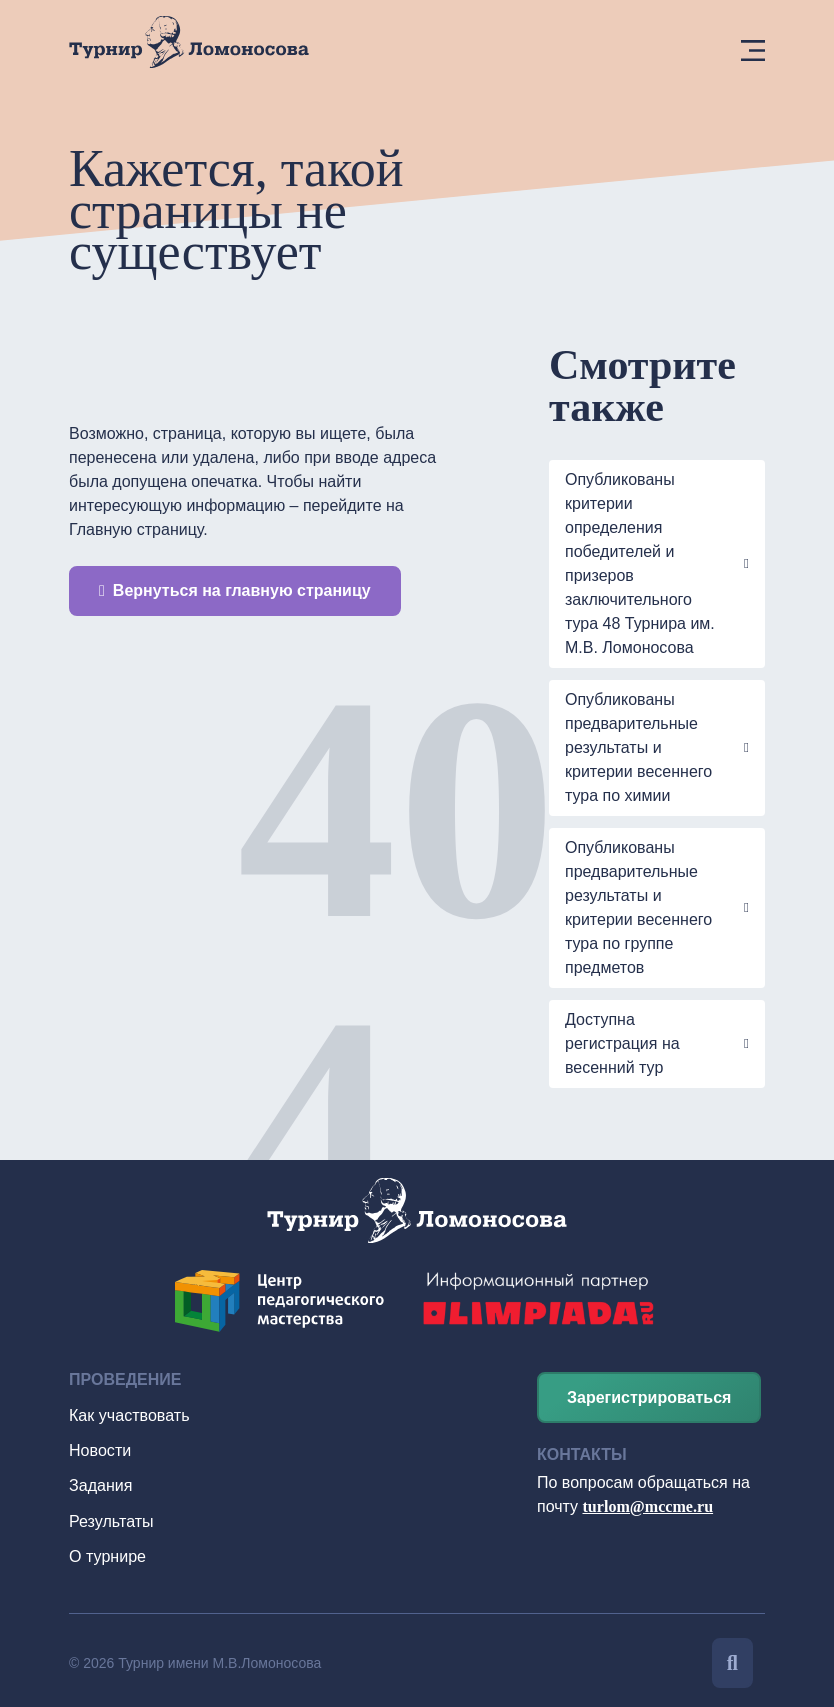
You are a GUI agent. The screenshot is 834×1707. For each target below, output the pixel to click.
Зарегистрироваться (649, 1397)
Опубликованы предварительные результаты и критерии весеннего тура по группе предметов (638, 907)
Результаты (111, 1517)
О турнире (107, 1551)
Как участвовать (129, 1414)
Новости (100, 1448)
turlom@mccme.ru (648, 1506)
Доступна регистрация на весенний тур (622, 1043)
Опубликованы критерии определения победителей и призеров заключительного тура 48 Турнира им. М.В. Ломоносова (640, 563)
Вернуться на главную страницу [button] (235, 590)
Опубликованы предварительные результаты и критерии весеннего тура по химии (638, 747)
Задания (100, 1482)
